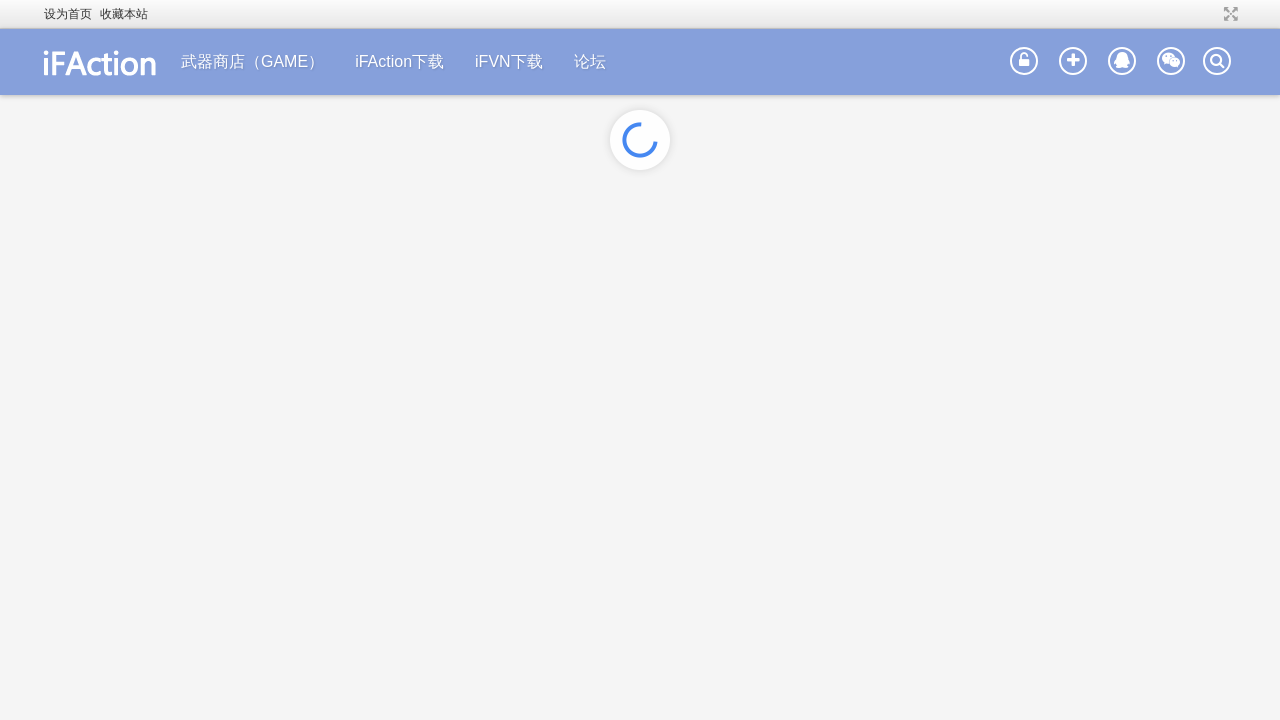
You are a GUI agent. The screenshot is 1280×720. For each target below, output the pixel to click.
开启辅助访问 (1212, 14)
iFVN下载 (509, 61)
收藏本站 (124, 14)
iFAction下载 (399, 61)
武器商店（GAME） (252, 61)
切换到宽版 (1228, 14)
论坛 (590, 61)
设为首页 (68, 14)
